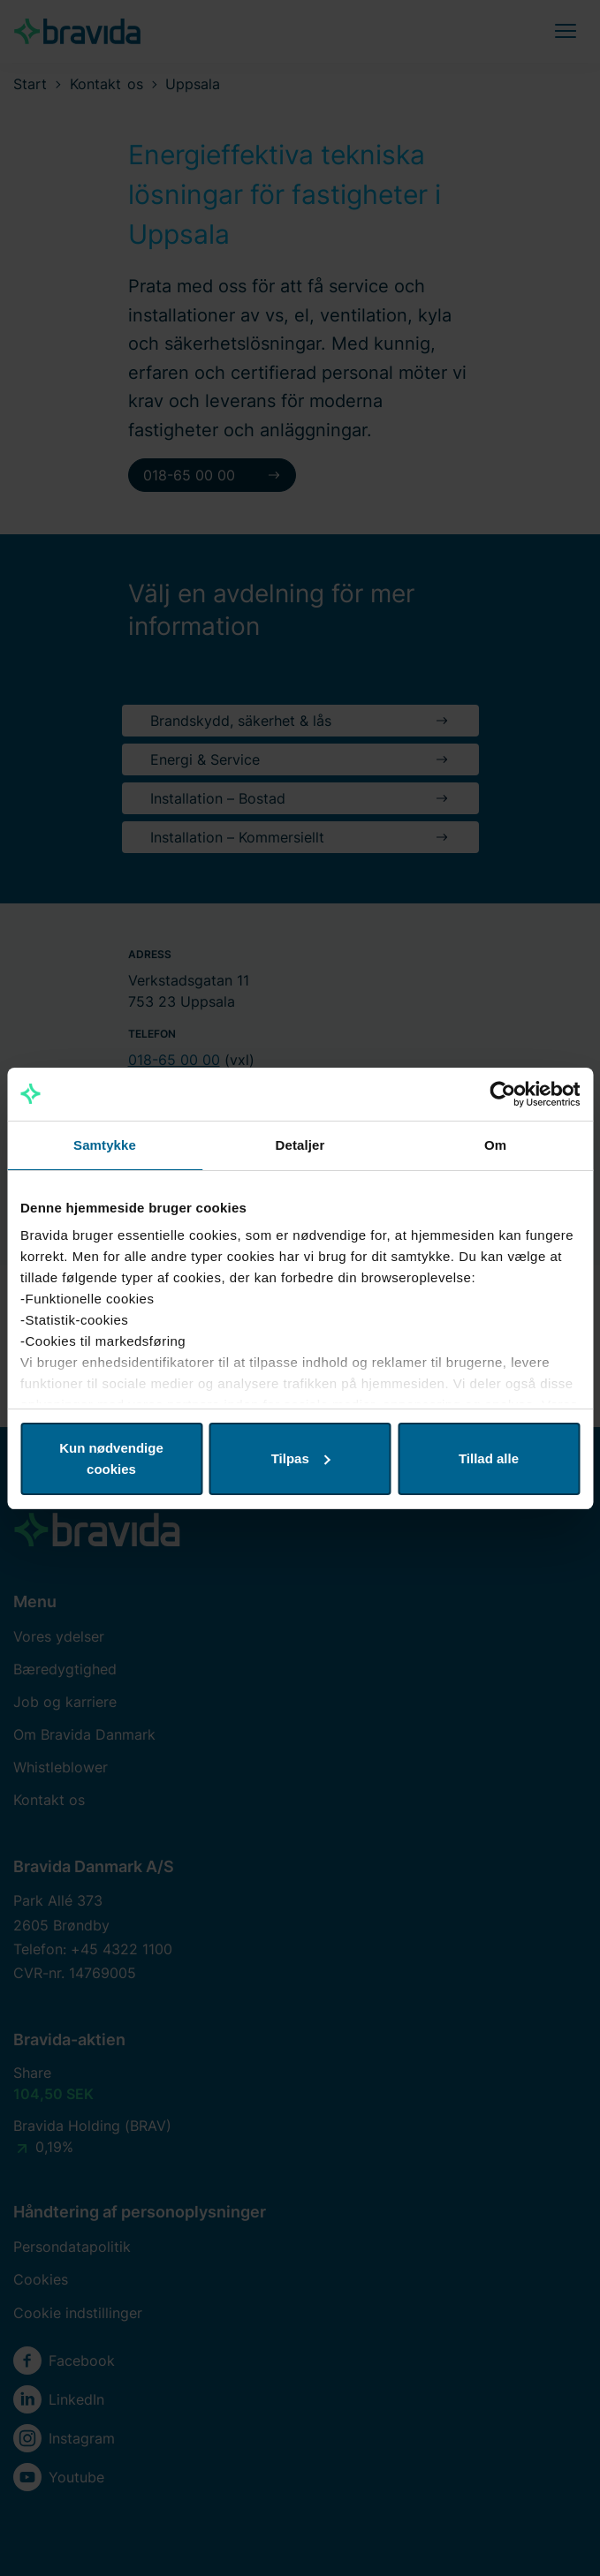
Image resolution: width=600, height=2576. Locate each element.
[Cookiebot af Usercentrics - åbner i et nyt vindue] (502, 1094)
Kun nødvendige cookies (111, 1458)
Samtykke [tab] (104, 1144)
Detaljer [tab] (300, 1144)
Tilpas (300, 1458)
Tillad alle (489, 1458)
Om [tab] (495, 1144)
